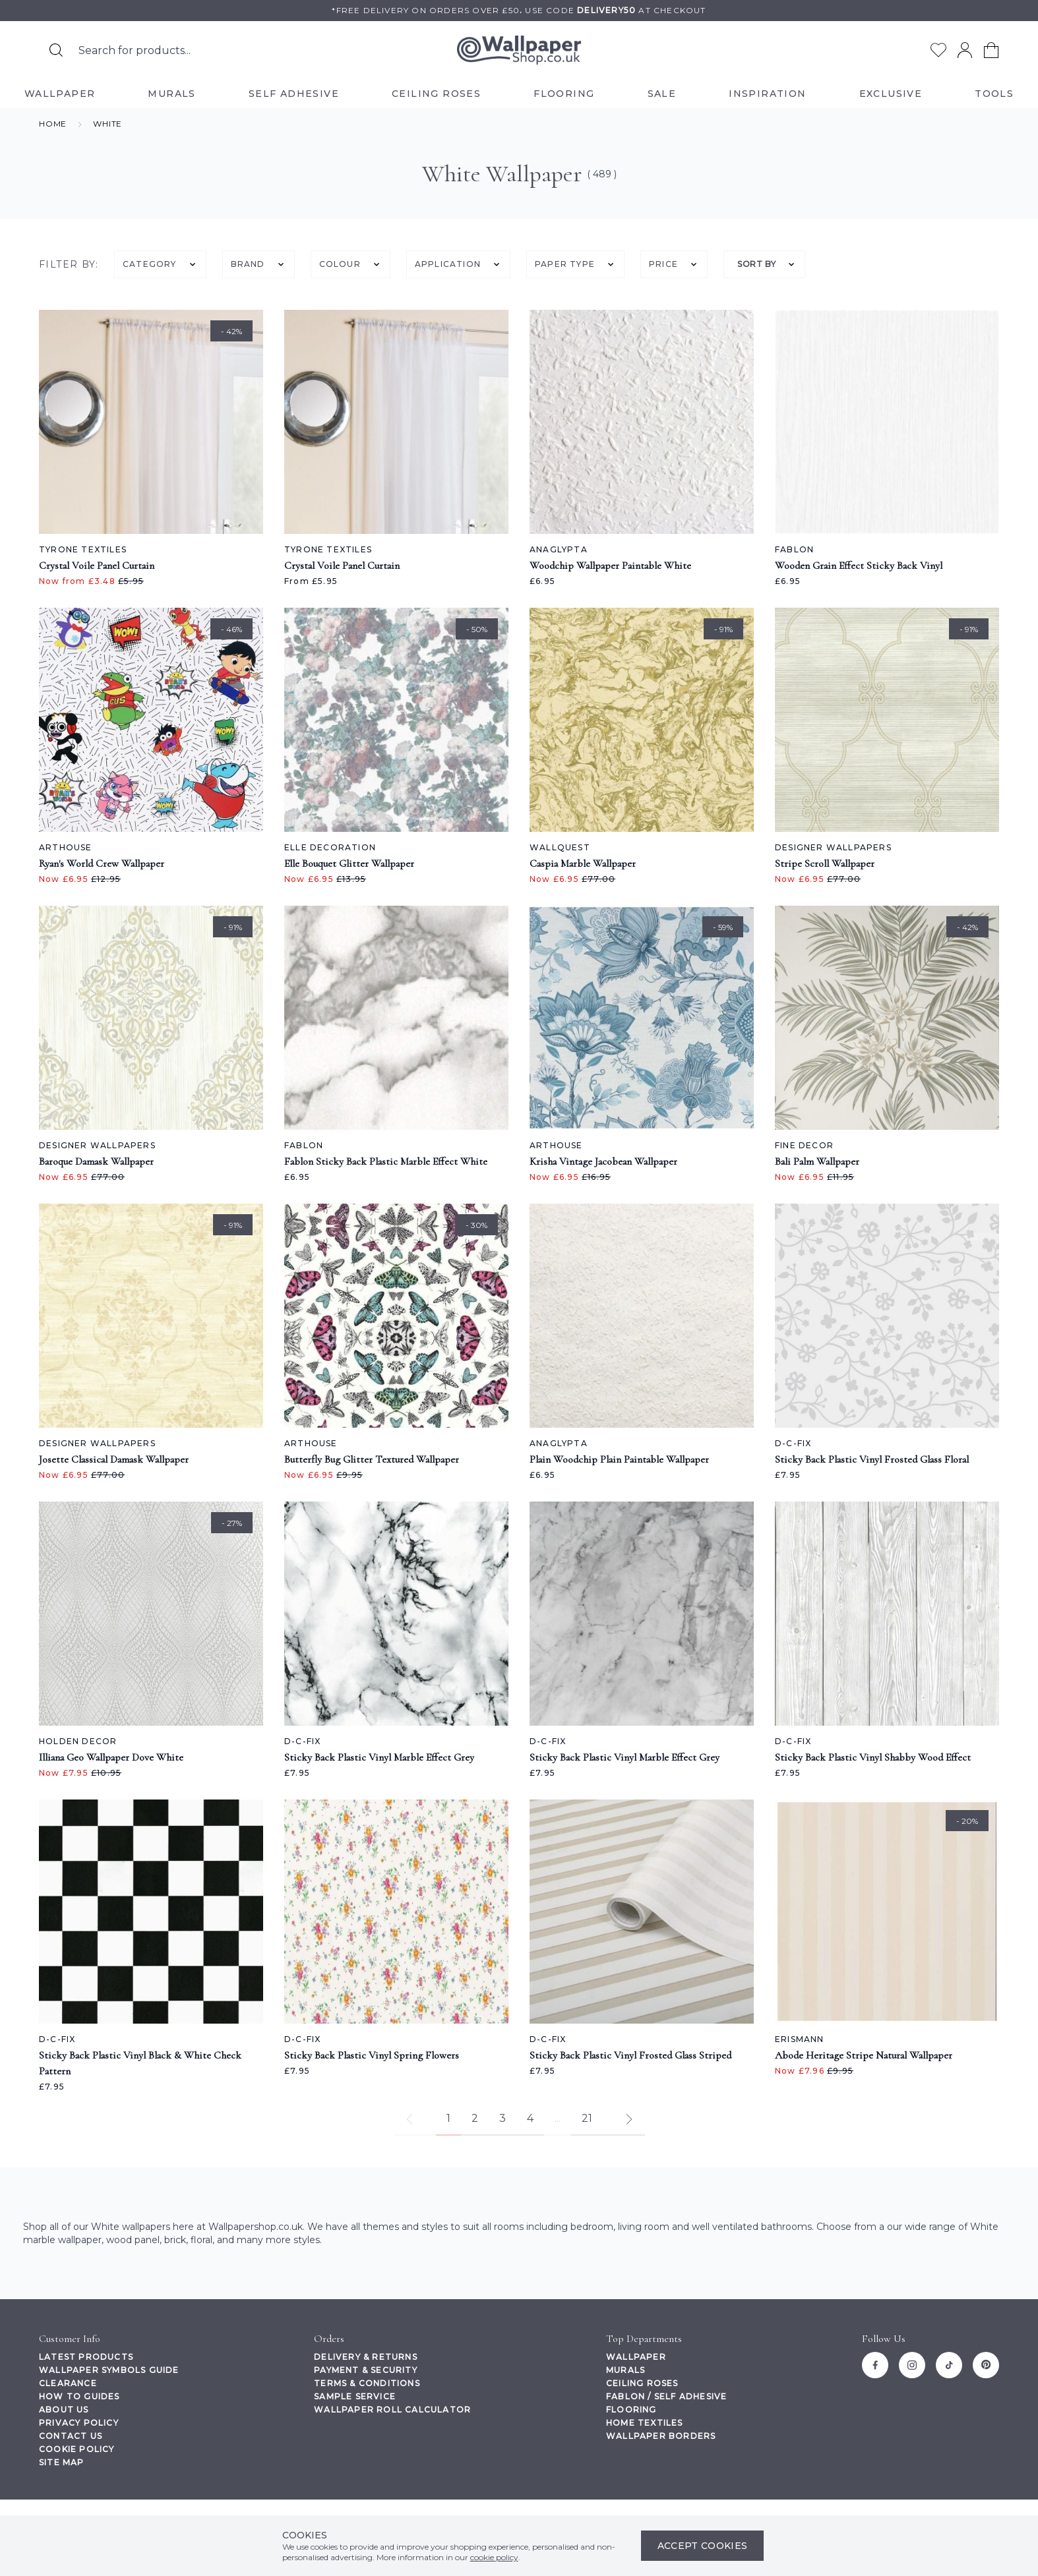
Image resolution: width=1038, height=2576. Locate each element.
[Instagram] (912, 2365)
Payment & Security (365, 2370)
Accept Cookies (702, 2546)
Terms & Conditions (367, 2383)
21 (587, 2118)
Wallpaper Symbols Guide (109, 2370)
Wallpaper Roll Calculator (392, 2410)
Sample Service (355, 2396)
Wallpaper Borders (661, 2436)
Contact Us (70, 2436)
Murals (625, 2370)
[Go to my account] (965, 50)
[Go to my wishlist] (938, 50)
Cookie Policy (77, 2449)
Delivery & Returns (365, 2357)
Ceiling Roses (642, 2383)
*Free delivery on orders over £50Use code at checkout (519, 10)
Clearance (68, 2383)
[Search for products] (56, 50)
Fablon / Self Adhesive (666, 2396)
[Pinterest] (985, 2365)
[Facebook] (875, 2365)
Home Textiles (644, 2423)
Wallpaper (636, 2357)
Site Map (61, 2462)
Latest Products (86, 2357)
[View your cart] (991, 50)
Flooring (631, 2410)
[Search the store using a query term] (207, 50)
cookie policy (494, 2557)
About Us (64, 2410)
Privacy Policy (79, 2423)
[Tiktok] (949, 2365)
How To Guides (79, 2396)
